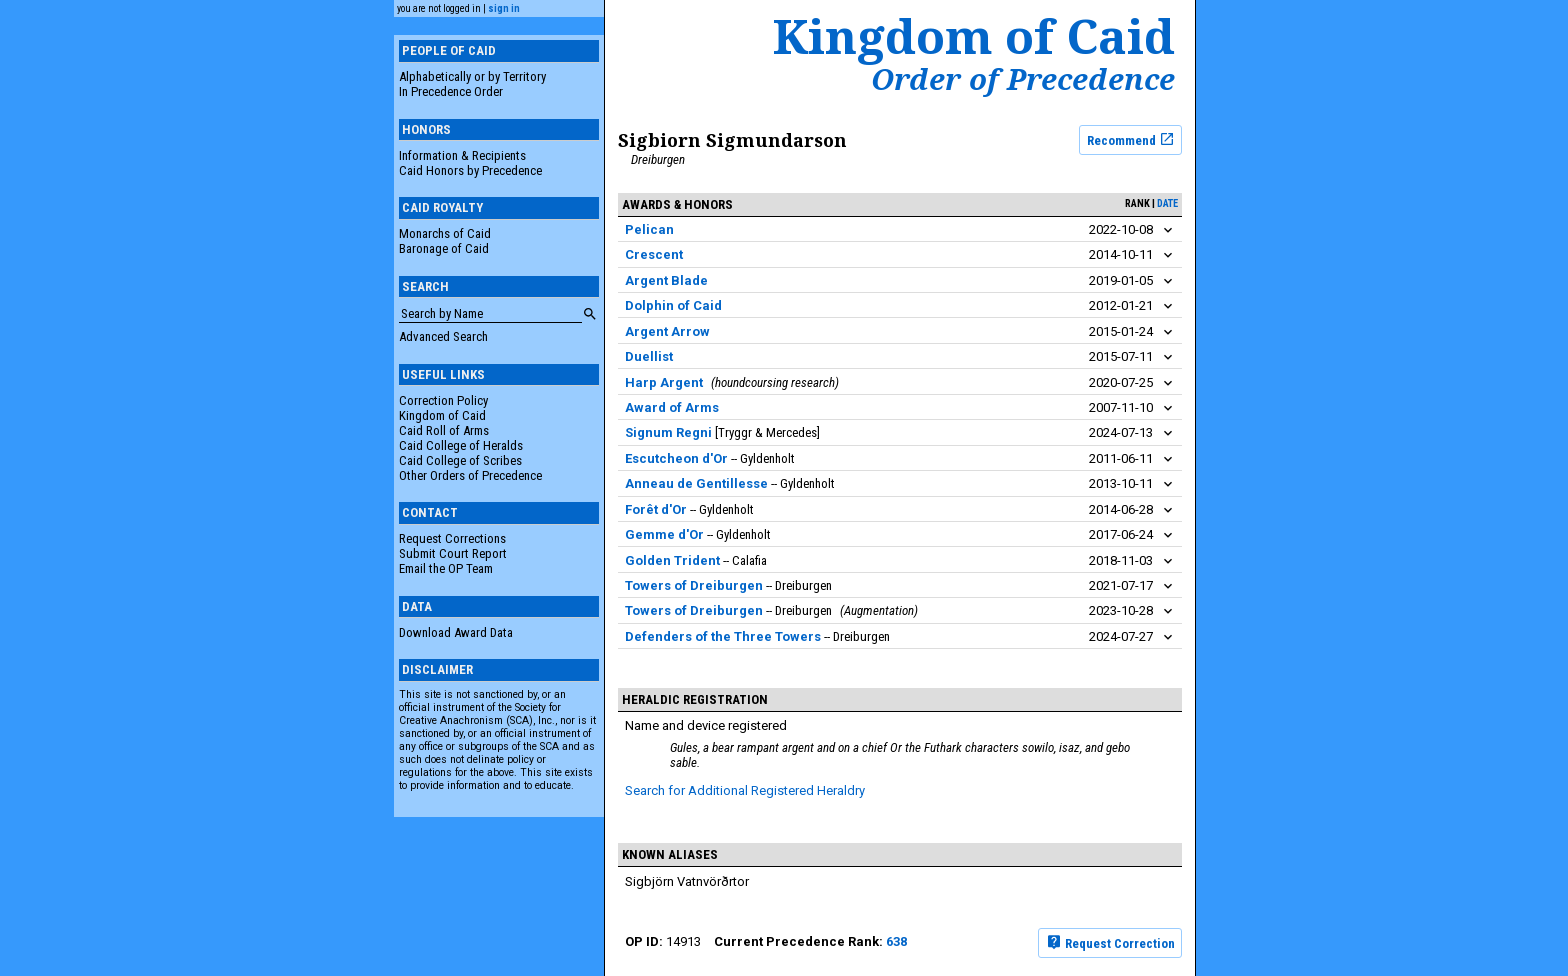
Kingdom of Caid (442, 415)
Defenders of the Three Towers (724, 636)
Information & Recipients (462, 155)
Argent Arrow (667, 331)
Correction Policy (443, 400)
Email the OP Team (446, 568)
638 (896, 941)
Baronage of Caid (444, 248)
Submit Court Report (453, 553)
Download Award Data (456, 632)
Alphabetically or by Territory (472, 76)
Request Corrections (452, 538)
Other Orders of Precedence (470, 475)
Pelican (649, 229)
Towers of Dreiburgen (694, 585)
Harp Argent (664, 382)
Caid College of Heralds (461, 445)
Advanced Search (443, 336)
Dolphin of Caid (673, 305)
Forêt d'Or (656, 509)
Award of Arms (672, 407)
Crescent (654, 254)
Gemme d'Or (664, 534)
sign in (504, 8)
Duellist (649, 356)
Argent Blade (666, 280)
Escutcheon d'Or (676, 458)
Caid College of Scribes (460, 460)
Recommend (1131, 139)
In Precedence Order (451, 91)
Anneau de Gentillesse (696, 483)
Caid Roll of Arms (444, 430)
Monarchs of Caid (445, 233)
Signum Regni (668, 432)
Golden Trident (672, 560)
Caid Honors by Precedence (470, 170)
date (1167, 203)
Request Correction (1110, 942)
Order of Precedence (1023, 79)
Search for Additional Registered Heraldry (745, 790)
